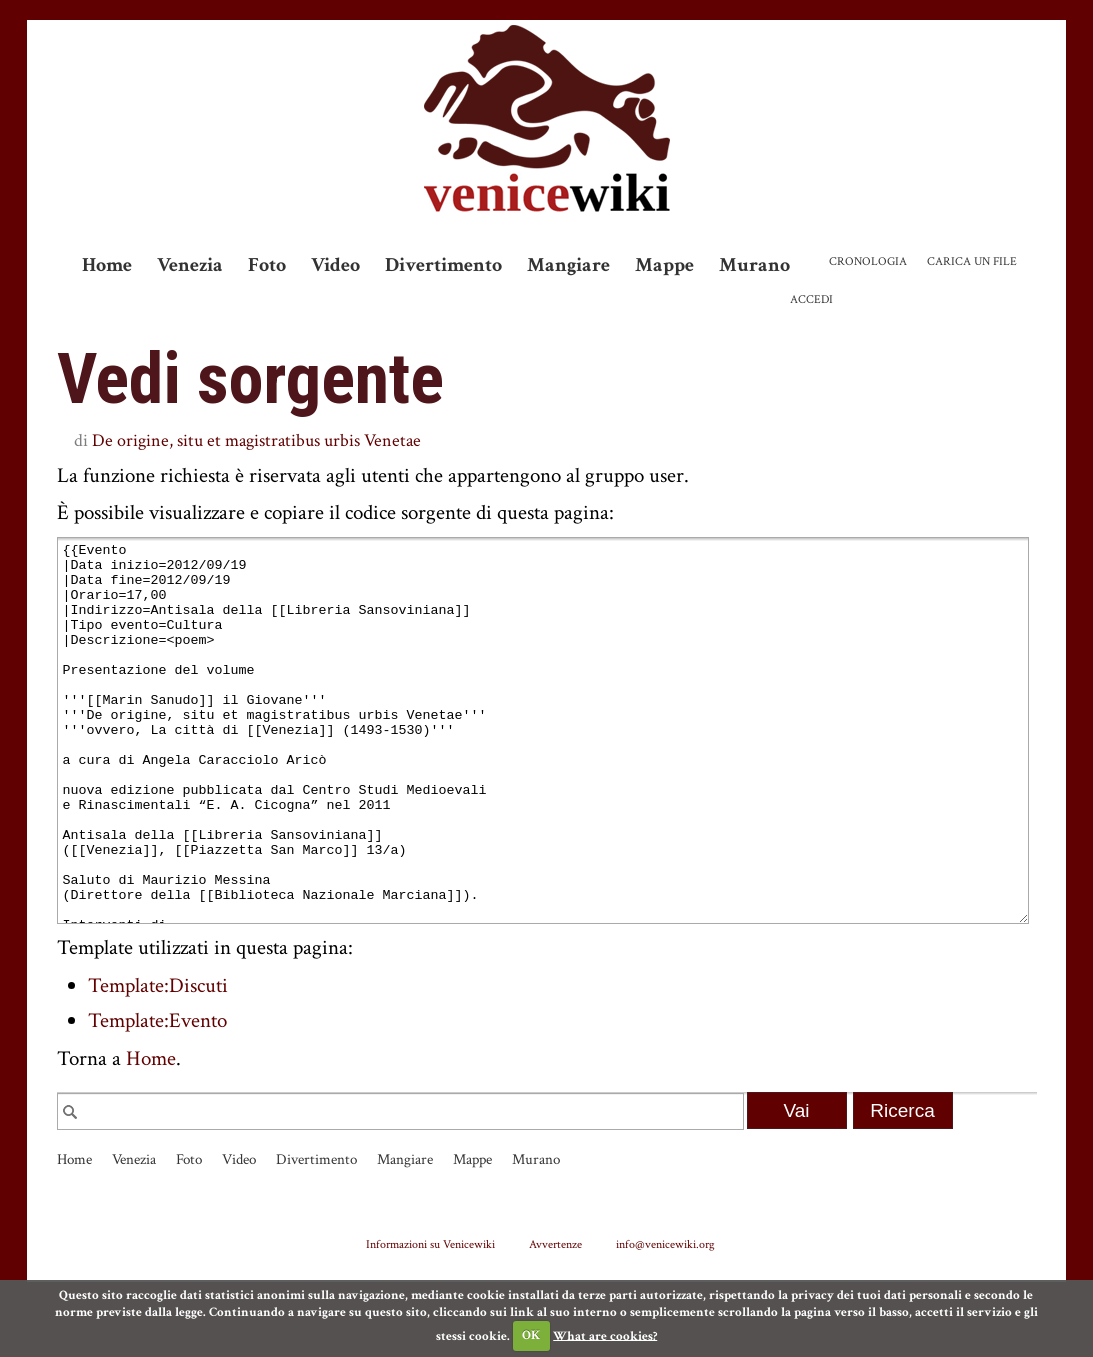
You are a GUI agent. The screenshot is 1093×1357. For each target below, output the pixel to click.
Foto (267, 265)
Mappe (664, 265)
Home (107, 265)
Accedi (811, 299)
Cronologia (868, 261)
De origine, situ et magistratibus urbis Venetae (256, 440)
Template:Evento (157, 1095)
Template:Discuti (158, 1060)
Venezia (190, 265)
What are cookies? (605, 1335)
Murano (754, 265)
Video (335, 265)
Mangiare (568, 265)
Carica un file (972, 261)
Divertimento (443, 265)
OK (531, 1335)
